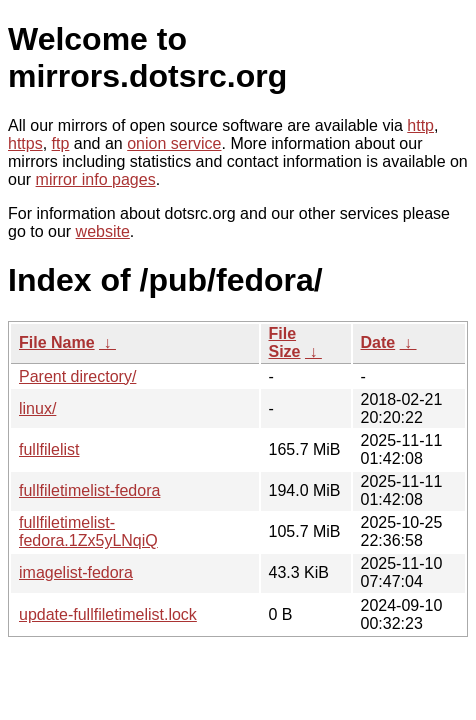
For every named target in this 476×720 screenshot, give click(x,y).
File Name (57, 342)
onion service (174, 143)
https (25, 143)
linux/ (37, 408)
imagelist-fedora (76, 572)
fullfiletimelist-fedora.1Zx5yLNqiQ (88, 531)
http (420, 125)
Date (378, 342)
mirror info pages (96, 179)
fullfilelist (49, 449)
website (103, 231)
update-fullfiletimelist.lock (108, 614)
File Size (285, 342)
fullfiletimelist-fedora (89, 490)
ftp (61, 143)
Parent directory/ (77, 376)
